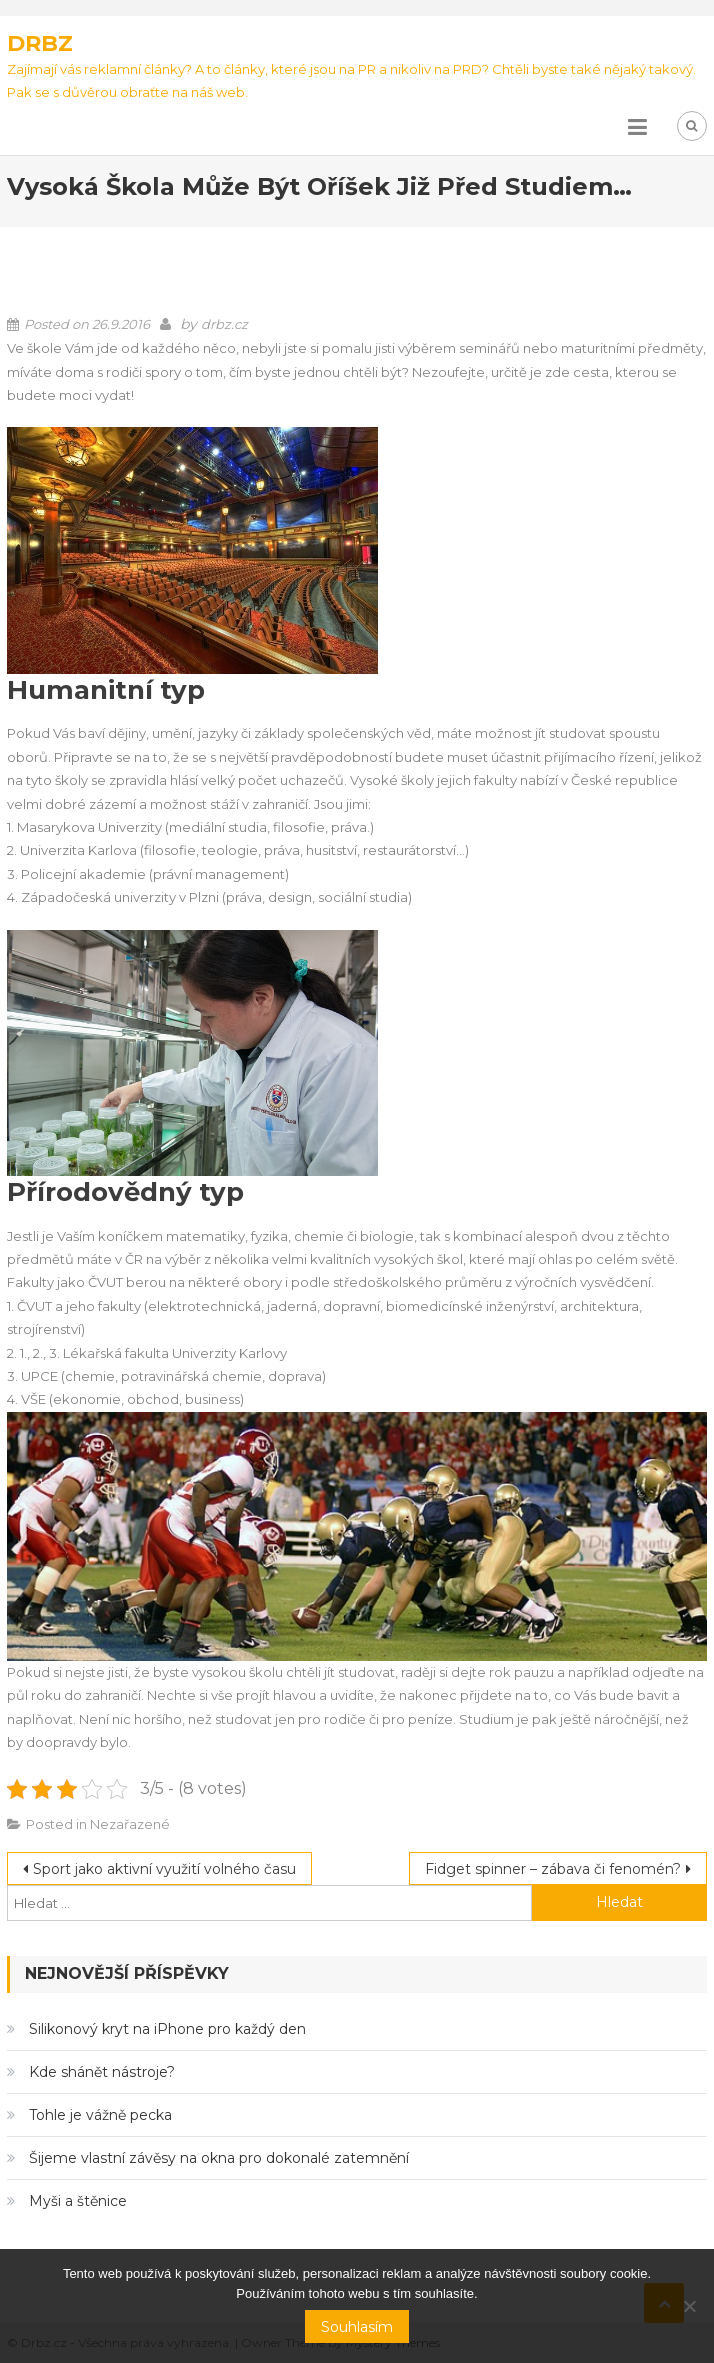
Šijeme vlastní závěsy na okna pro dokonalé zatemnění (219, 2158)
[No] (689, 2306)
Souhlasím (357, 2327)
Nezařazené (130, 1824)
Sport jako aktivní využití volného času (164, 1869)
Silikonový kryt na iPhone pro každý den (167, 2029)
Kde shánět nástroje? (102, 2072)
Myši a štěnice (78, 2201)
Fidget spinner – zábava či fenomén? (553, 1869)
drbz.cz (224, 324)
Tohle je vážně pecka (100, 2115)
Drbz (40, 43)
